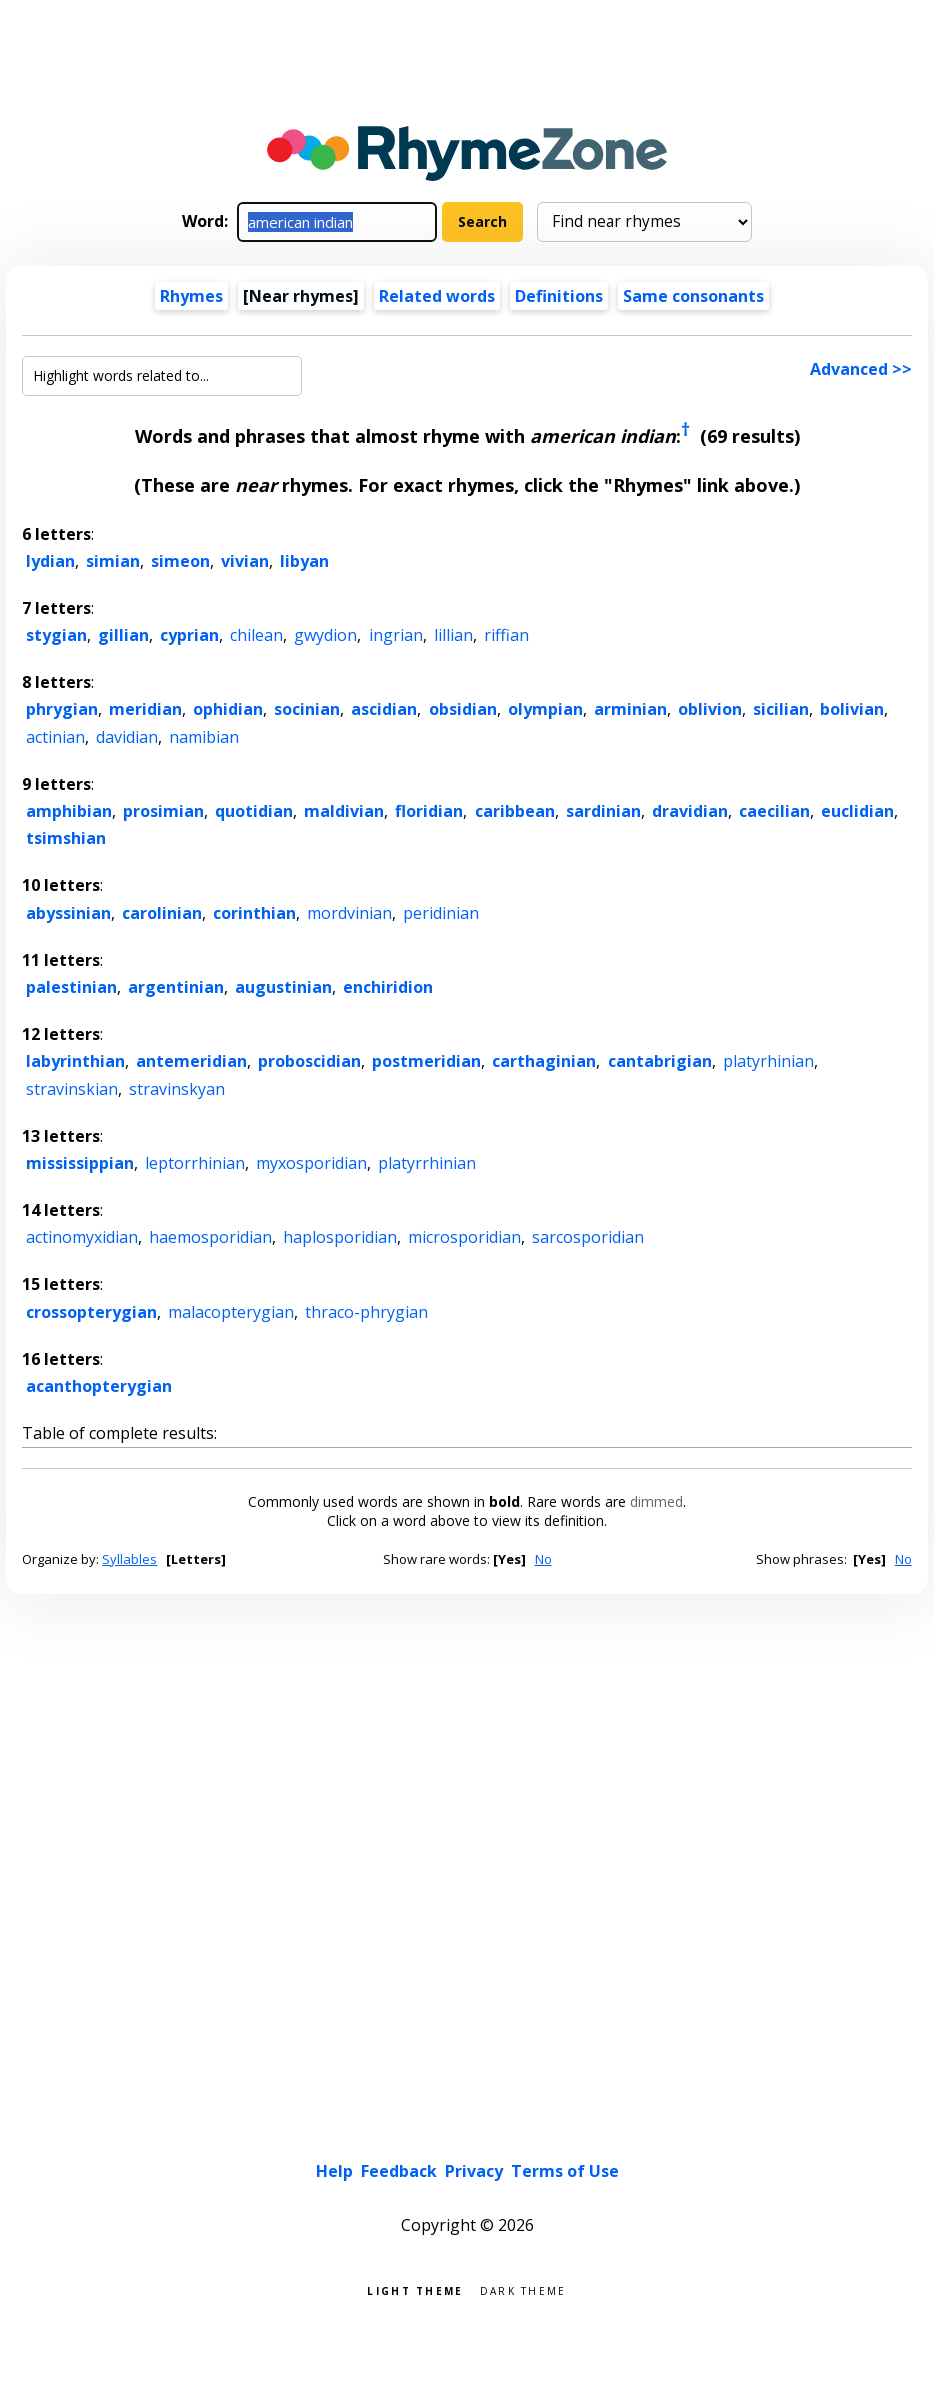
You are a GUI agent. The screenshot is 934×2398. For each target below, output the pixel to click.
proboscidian (309, 1061)
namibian (204, 737)
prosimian (163, 811)
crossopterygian (91, 1312)
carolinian (162, 913)
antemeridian (191, 1061)
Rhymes (191, 296)
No (543, 1559)
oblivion (710, 709)
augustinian (283, 987)
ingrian (396, 635)
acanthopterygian (99, 1386)
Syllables (129, 1559)
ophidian (228, 709)
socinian (307, 709)
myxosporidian (311, 1163)
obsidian (463, 709)
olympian (545, 709)
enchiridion (388, 987)
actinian (55, 737)
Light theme (415, 2289)
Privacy (474, 2171)
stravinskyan (177, 1089)
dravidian (690, 811)
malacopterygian (231, 1312)
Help (334, 2171)
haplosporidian (340, 1237)
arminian (630, 709)
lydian (50, 561)
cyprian (189, 635)
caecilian (774, 811)
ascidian (384, 709)
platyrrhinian (427, 1163)
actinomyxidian (82, 1237)
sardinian (603, 811)
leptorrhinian (195, 1163)
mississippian (80, 1163)
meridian (145, 709)
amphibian (69, 811)
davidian (127, 737)
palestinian (71, 987)
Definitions (559, 296)
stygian (56, 635)
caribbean (515, 811)
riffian (506, 635)
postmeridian (426, 1061)
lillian (453, 635)
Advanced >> (861, 369)
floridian (429, 811)
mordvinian (349, 913)
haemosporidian (210, 1237)
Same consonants (693, 296)
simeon (180, 561)
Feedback (399, 2171)
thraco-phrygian (366, 1312)
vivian (245, 561)
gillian (123, 635)
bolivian (852, 709)
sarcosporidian (588, 1237)
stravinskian (72, 1089)
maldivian (344, 811)
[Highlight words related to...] (162, 376)
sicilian (781, 709)
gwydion (325, 635)
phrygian (62, 709)
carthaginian (544, 1061)
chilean (256, 635)
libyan (304, 561)
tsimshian (66, 838)
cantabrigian (660, 1061)
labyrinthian (75, 1061)
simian (113, 561)
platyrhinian (768, 1061)
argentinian (176, 987)
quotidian (254, 811)
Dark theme (523, 2289)
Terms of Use (565, 2171)
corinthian (254, 913)
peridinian (441, 913)
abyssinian (68, 913)
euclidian (857, 811)
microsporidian (464, 1237)
